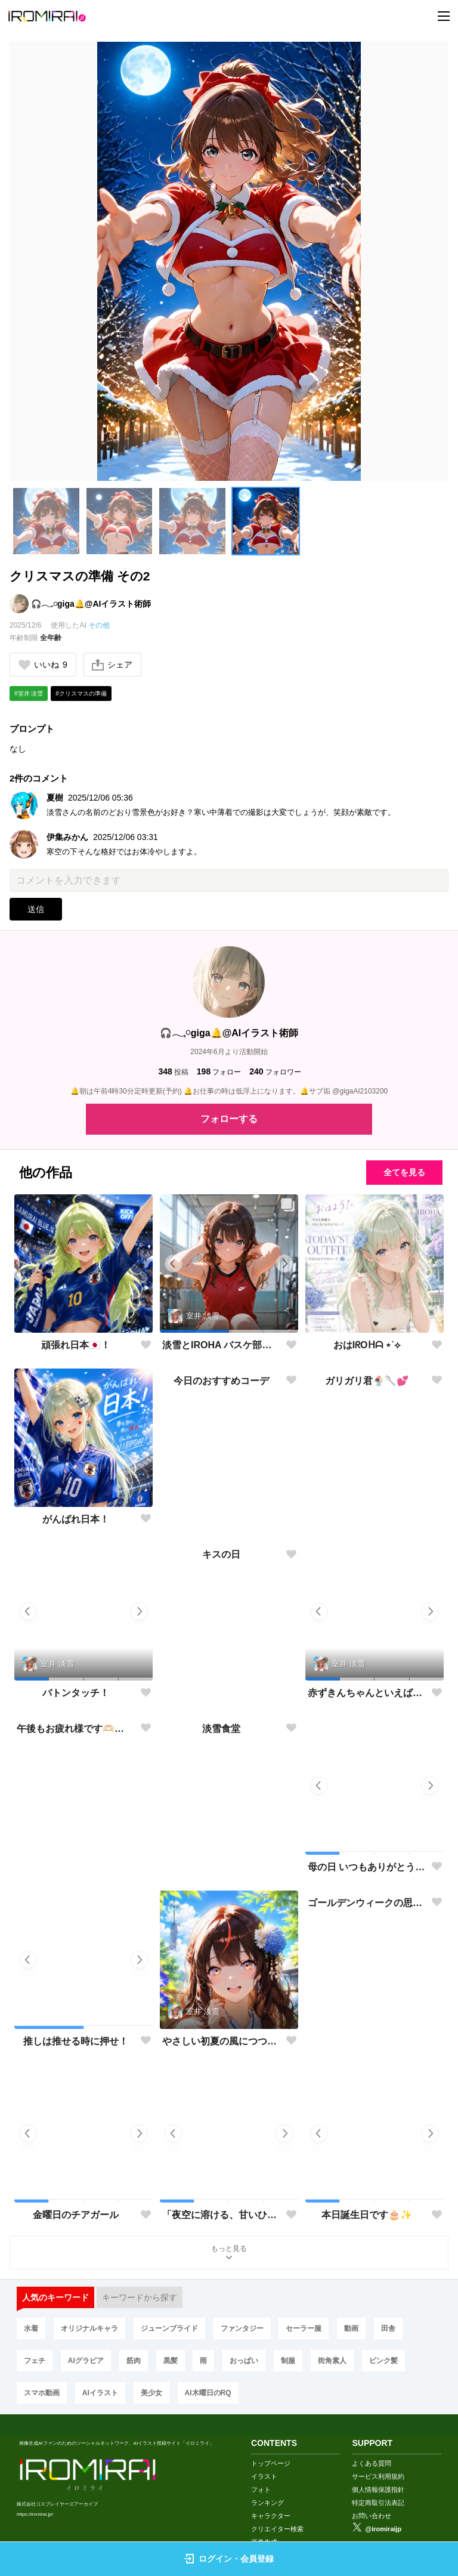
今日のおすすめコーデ (221, 1519)
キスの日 (221, 1693)
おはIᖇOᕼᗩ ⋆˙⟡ (367, 1345)
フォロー (219, 1071)
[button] (46, 521)
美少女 (151, 2393)
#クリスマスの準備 (81, 693)
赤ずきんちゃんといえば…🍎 (367, 1693)
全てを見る (404, 1172)
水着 (31, 2328)
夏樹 (55, 797)
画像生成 (264, 2531)
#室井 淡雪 (28, 693)
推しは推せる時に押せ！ (75, 2041)
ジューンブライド (169, 2328)
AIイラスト (100, 2393)
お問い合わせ (371, 2505)
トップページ (270, 2452)
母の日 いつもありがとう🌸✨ (367, 1867)
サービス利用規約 (378, 2465)
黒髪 (170, 2360)
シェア (112, 665)
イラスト (264, 2465)
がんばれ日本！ (75, 1519)
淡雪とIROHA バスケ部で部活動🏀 (221, 1345)
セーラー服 (304, 2328)
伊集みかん (67, 837)
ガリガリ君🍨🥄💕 (367, 1519)
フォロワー (275, 1071)
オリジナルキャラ (89, 2328)
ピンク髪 (383, 2360)
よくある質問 (371, 2452)
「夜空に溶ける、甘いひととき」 (221, 2215)
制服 (288, 2360)
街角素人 (332, 2360)
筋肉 (133, 2360)
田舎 (388, 2328)
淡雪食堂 (221, 1867)
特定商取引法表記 (378, 2491)
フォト (261, 2478)
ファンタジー (242, 2328)
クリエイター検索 (277, 2518)
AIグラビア (86, 2360)
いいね (42, 664)
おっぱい (244, 2360)
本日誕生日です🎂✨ (366, 2215)
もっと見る (229, 2253)
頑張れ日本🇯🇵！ (75, 1345)
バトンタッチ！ (75, 1693)
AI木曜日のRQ (208, 2393)
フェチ (34, 2360)
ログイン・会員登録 (229, 2558)
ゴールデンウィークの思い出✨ (367, 2041)
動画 (351, 2328)
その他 (99, 625)
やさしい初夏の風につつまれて (221, 2041)
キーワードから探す (139, 2297)
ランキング (267, 2491)
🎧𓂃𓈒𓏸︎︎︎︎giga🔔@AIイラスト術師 (91, 604)
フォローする (229, 1119)
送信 (35, 909)
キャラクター (270, 2505)
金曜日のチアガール (76, 2215)
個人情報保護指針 (378, 2478)
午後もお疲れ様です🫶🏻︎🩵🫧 (76, 1867)
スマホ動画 (42, 2393)
